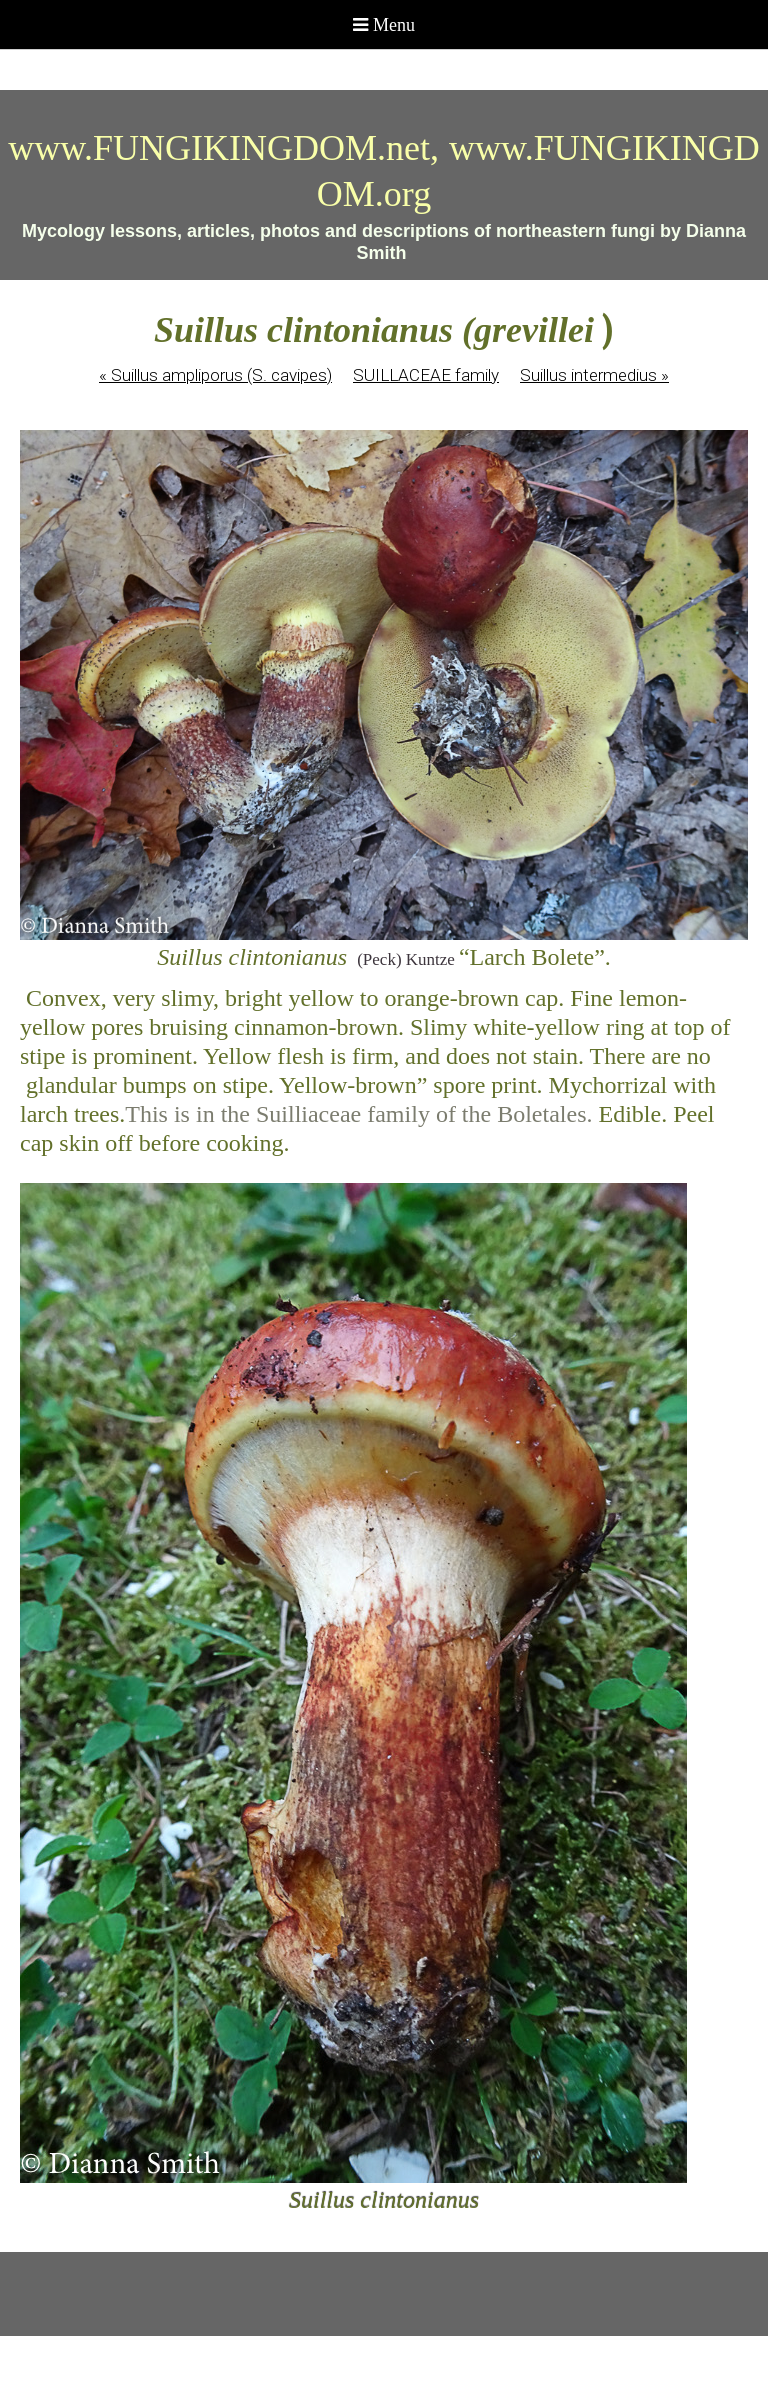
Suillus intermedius (594, 375)
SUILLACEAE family (426, 375)
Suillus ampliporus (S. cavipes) (215, 375)
